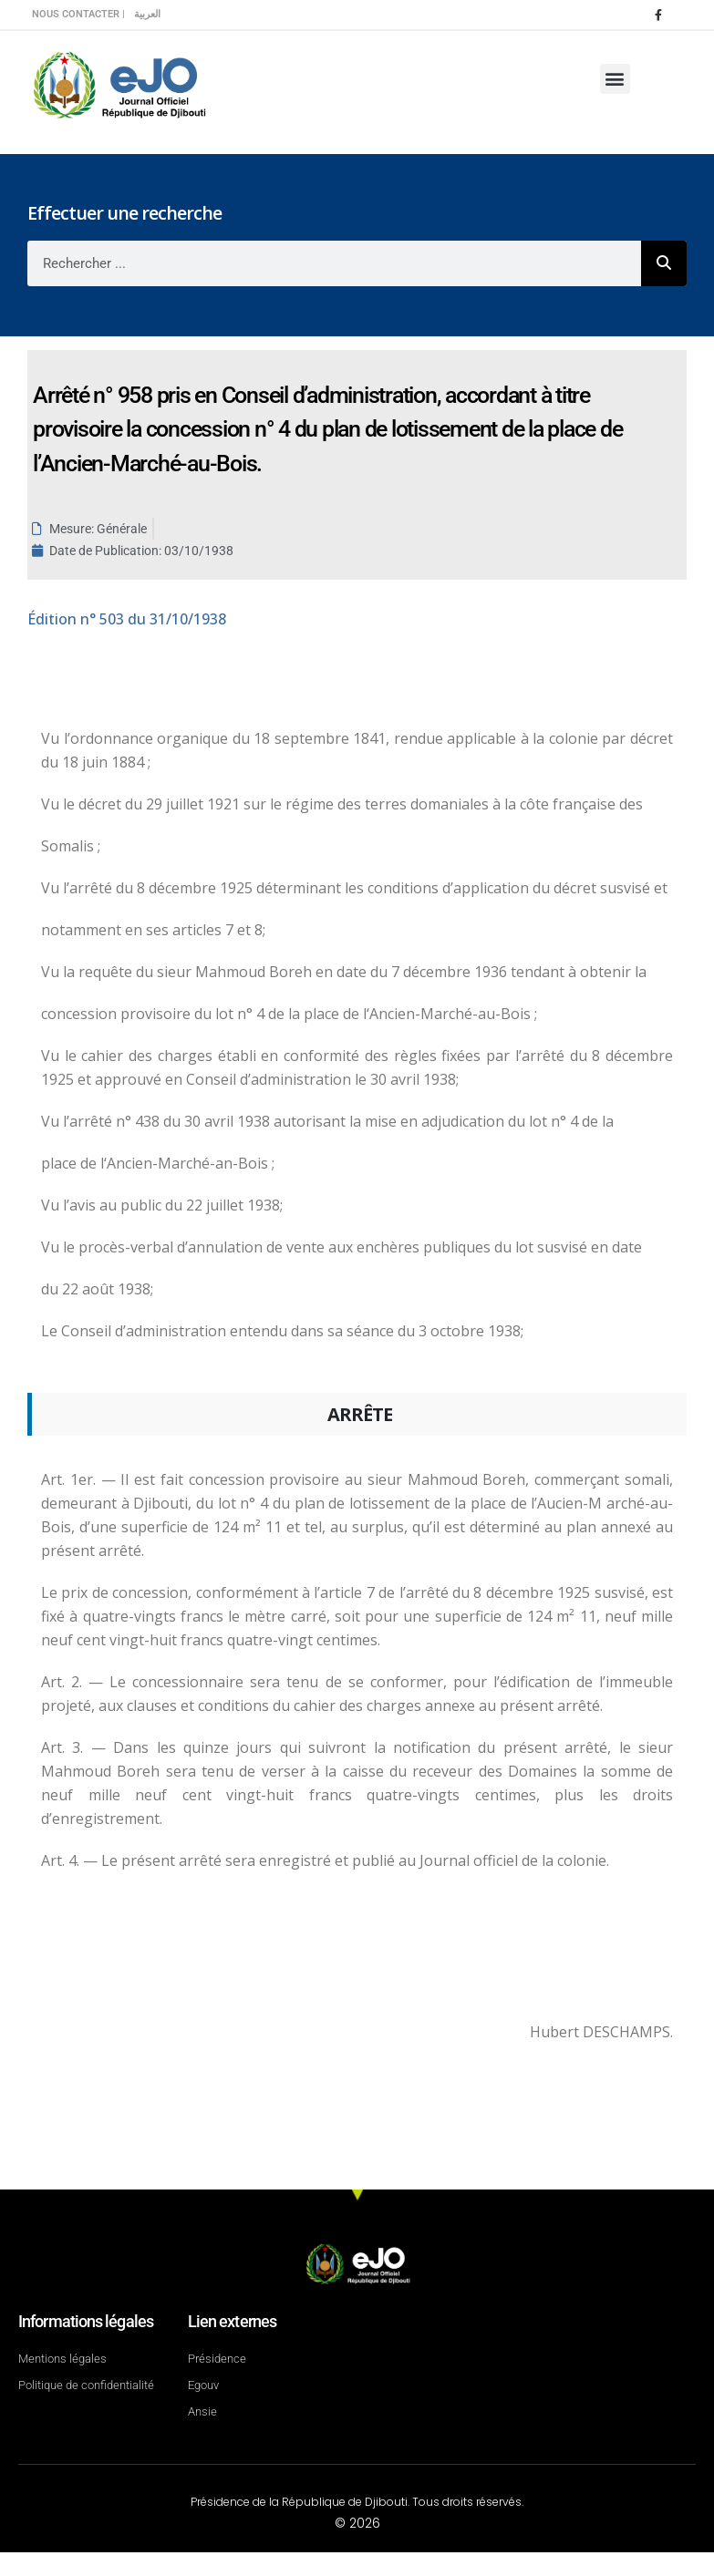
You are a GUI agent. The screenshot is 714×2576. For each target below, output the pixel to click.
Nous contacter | (78, 14)
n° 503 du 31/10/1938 (126, 619)
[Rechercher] (664, 263)
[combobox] (334, 263)
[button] (615, 79)
